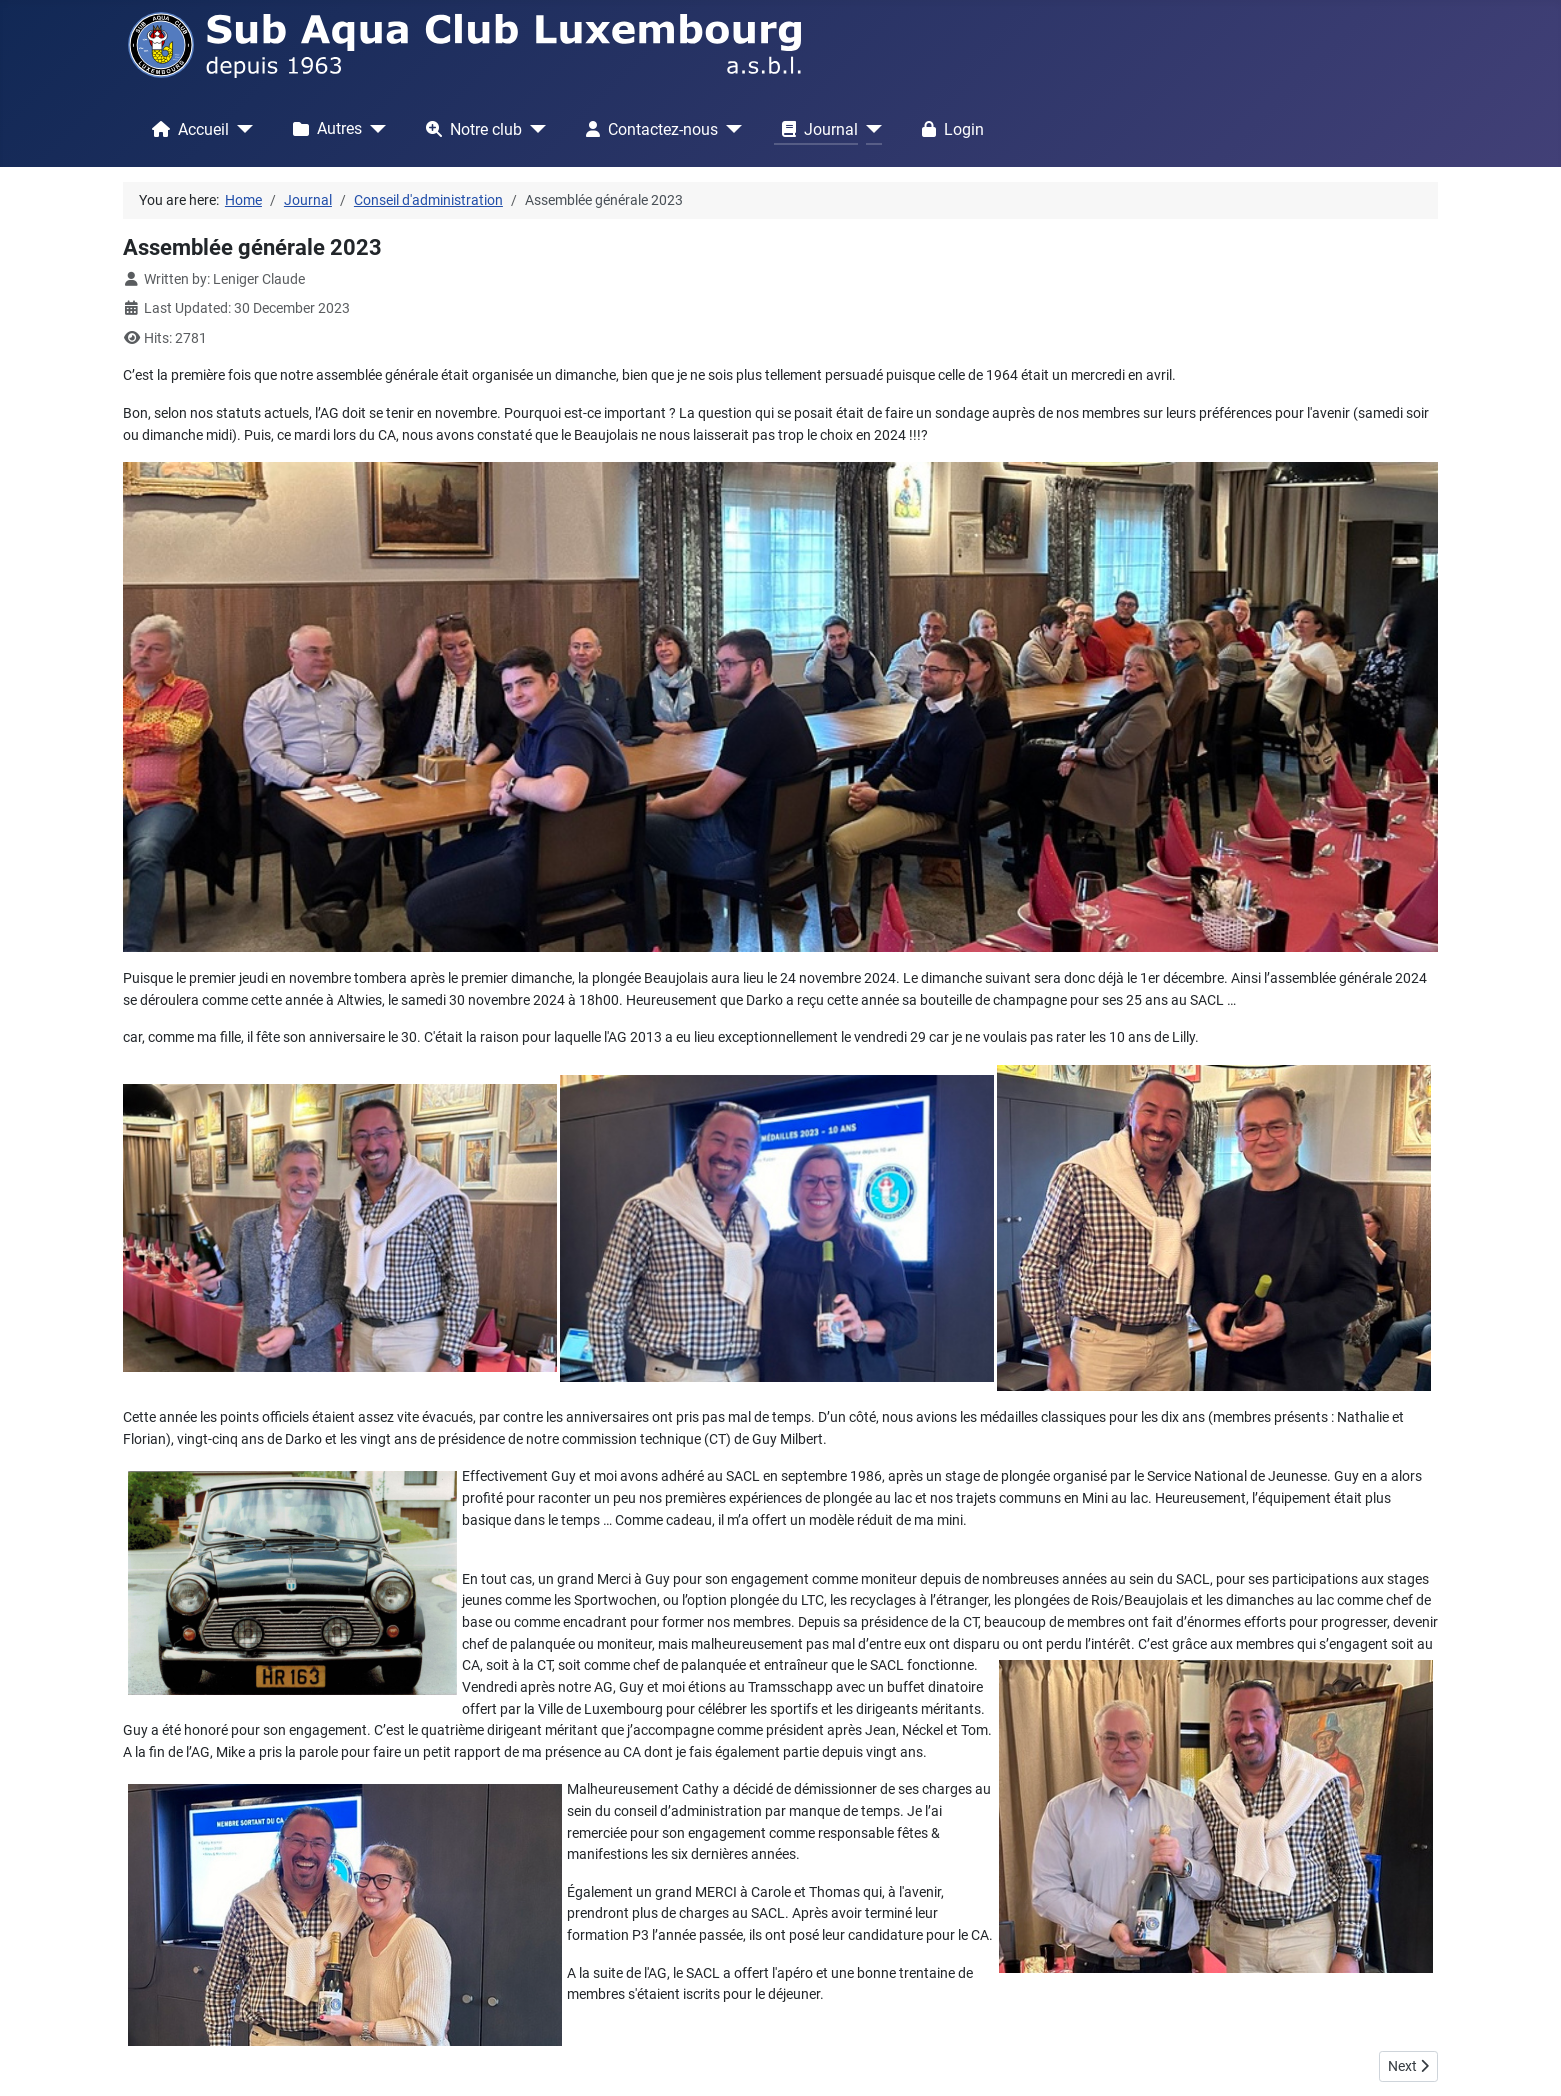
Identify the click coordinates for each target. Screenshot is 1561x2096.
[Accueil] (241, 129)
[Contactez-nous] (730, 129)
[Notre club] (534, 129)
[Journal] (870, 129)
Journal (816, 129)
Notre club (470, 129)
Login (949, 129)
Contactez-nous (648, 129)
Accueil (186, 129)
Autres (323, 129)
